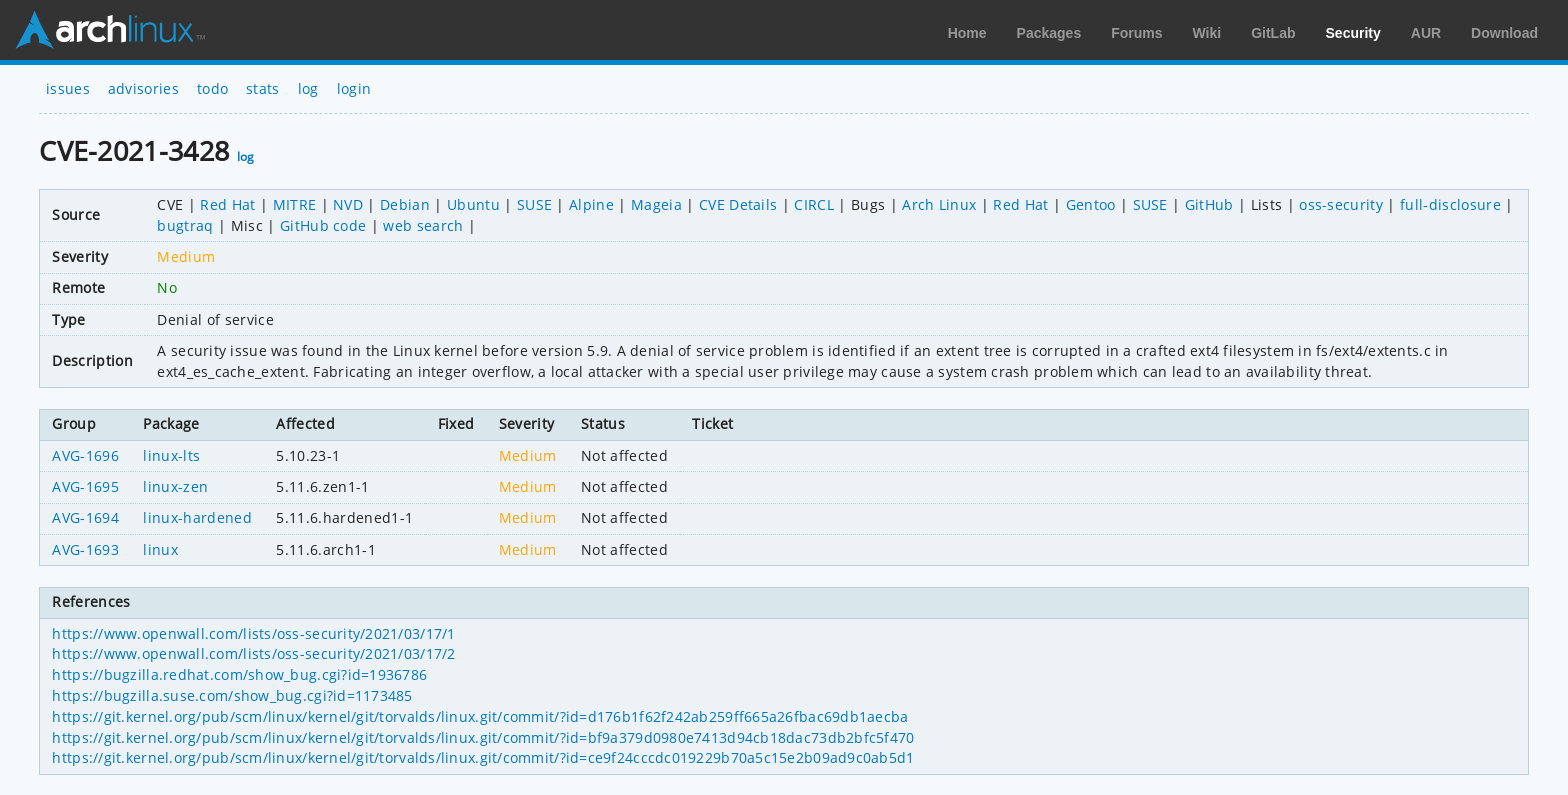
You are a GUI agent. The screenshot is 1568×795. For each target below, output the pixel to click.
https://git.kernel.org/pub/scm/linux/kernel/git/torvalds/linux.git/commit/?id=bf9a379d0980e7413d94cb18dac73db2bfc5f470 (483, 737)
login (354, 88)
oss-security (1341, 204)
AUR (1426, 33)
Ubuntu (473, 204)
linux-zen (175, 486)
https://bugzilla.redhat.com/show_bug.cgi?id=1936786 (239, 674)
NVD (348, 204)
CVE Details (738, 204)
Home (967, 33)
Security (1353, 33)
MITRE (295, 204)
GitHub (1209, 204)
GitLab (1273, 33)
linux (160, 549)
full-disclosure (1450, 204)
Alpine (591, 204)
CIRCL (814, 204)
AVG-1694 (85, 517)
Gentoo (1091, 204)
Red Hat (227, 204)
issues (68, 88)
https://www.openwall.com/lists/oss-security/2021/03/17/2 (253, 653)
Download (1504, 33)
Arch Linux (110, 30)
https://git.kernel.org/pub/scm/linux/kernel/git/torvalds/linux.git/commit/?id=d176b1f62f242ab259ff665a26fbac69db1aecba (480, 716)
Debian (405, 204)
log (308, 88)
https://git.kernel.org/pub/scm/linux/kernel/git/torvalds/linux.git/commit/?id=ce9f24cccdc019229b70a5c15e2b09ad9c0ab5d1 (483, 757)
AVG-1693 (85, 549)
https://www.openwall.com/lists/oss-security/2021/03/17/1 (253, 633)
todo (212, 88)
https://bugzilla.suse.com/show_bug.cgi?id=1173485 (232, 695)
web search (423, 225)
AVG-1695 (85, 486)
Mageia (656, 204)
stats (263, 88)
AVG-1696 (85, 455)
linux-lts (171, 455)
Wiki (1207, 33)
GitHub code (323, 225)
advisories (143, 88)
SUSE (534, 204)
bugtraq (185, 225)
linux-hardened (197, 517)
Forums (1136, 33)
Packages (1049, 33)
